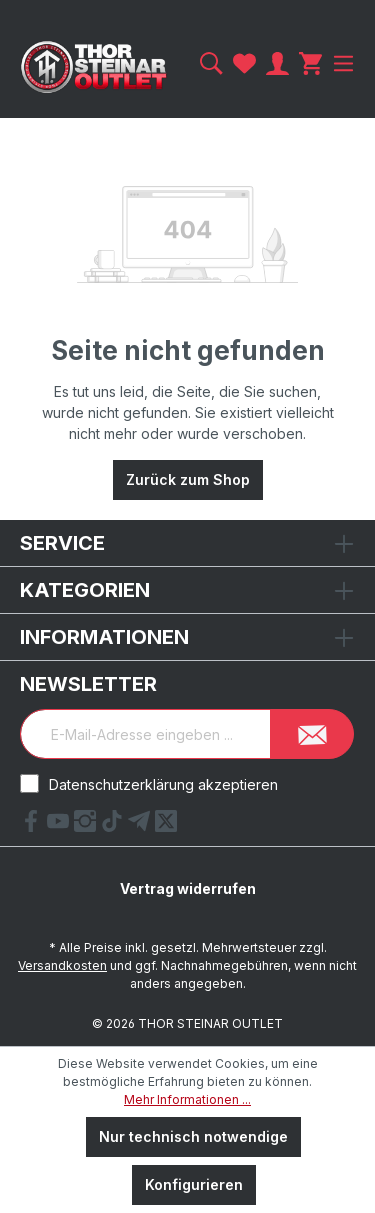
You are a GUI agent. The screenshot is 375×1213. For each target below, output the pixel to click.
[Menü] (341, 63)
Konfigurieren (194, 1184)
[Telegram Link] (141, 826)
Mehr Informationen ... (187, 1099)
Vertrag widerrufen (188, 888)
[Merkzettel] (244, 63)
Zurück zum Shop (188, 479)
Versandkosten (62, 965)
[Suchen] (211, 63)
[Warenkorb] (310, 63)
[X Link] (166, 826)
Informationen (104, 637)
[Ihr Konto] (277, 63)
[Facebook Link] (33, 826)
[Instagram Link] (87, 826)
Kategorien (85, 590)
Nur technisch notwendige (193, 1136)
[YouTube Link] (60, 826)
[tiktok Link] (114, 826)
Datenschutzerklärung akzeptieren (163, 784)
